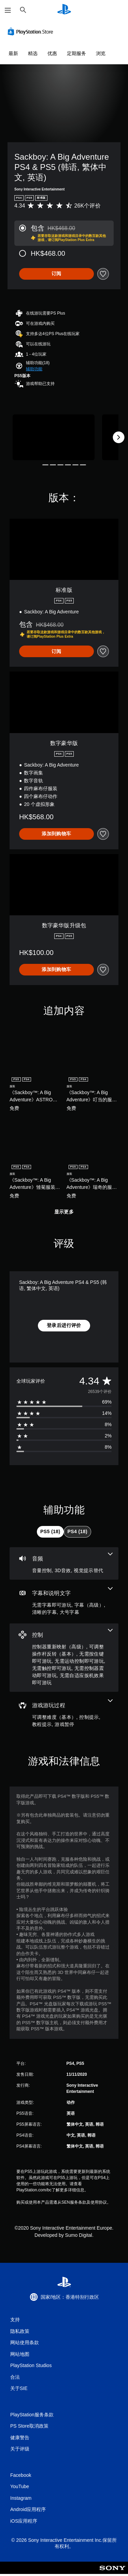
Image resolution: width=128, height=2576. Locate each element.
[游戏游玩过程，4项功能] (64, 1714)
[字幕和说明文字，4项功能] (64, 1601)
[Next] (118, 437)
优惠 (52, 53)
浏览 (100, 53)
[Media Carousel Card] (54, 437)
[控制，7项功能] (64, 1657)
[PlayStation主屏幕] (64, 10)
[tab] (50, 1532)
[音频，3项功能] (64, 1563)
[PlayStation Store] (31, 31)
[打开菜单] (7, 10)
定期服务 (76, 53)
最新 (13, 53)
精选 (33, 53)
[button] (34, 369)
